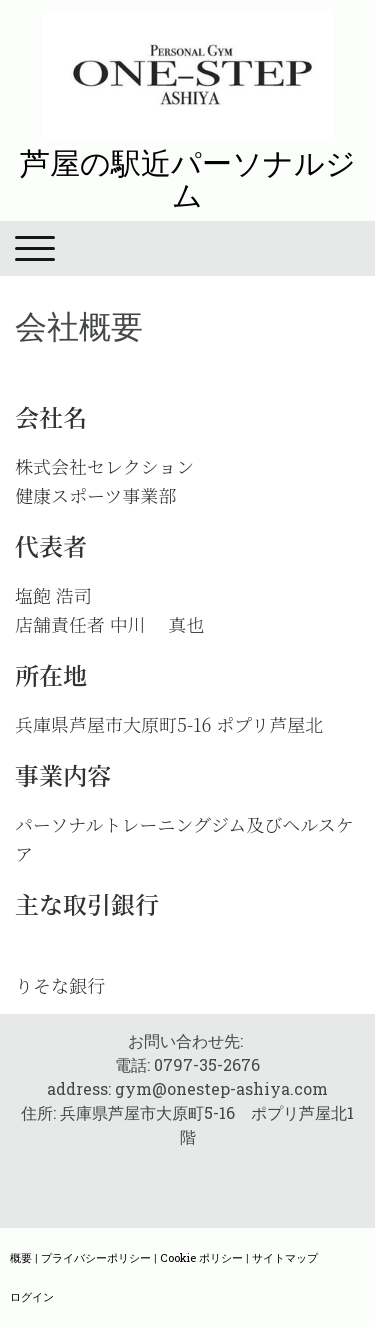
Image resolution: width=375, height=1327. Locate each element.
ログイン (32, 1296)
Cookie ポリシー (201, 1257)
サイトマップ (285, 1257)
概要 (21, 1257)
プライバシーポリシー (96, 1257)
